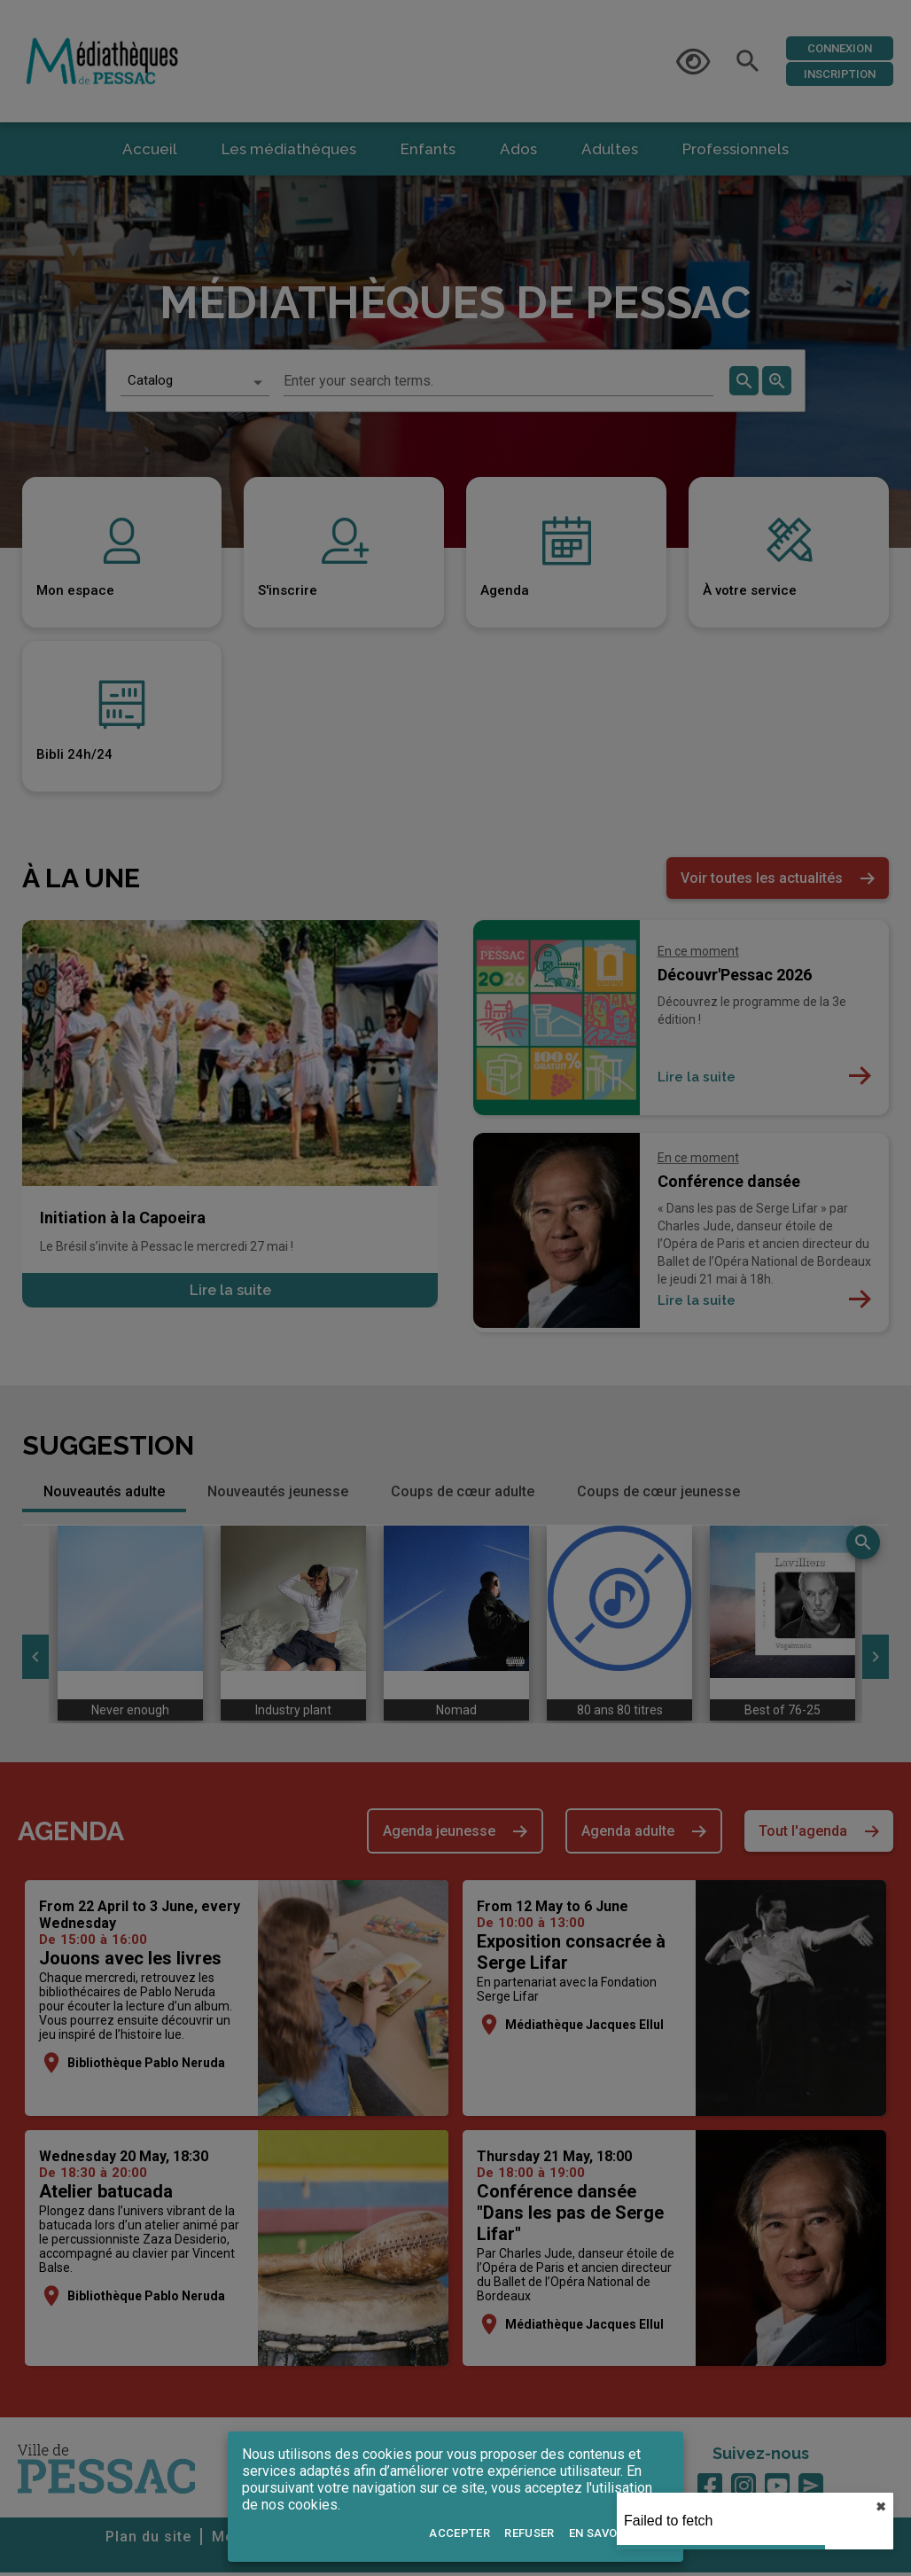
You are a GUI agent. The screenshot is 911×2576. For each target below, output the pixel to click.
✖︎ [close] (881, 2507)
